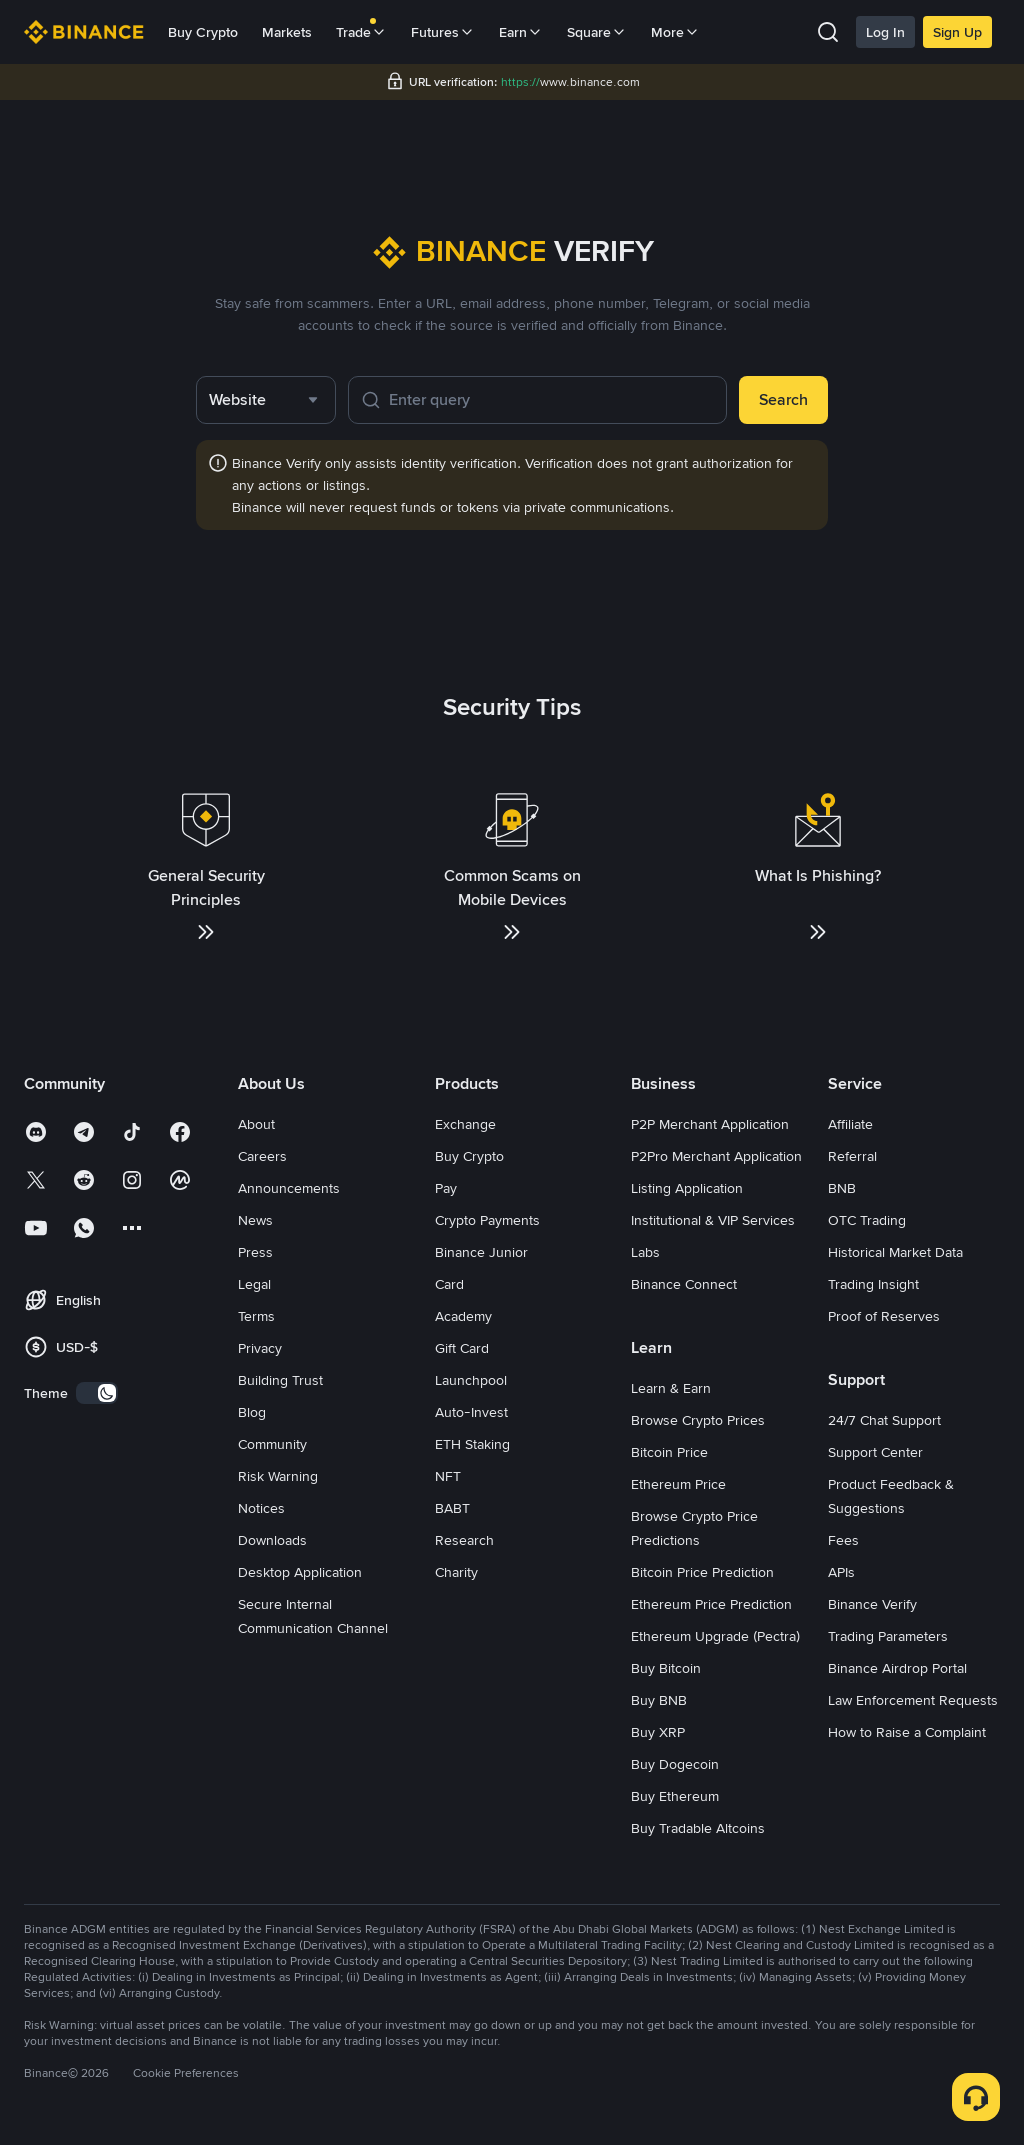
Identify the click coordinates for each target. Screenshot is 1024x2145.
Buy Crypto (203, 32)
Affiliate (850, 1124)
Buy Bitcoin (666, 1668)
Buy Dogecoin (675, 1764)
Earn (521, 32)
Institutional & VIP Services (713, 1220)
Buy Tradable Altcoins (698, 1828)
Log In (885, 32)
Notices (261, 1508)
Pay (446, 1188)
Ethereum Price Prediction (711, 1604)
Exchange (465, 1124)
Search (783, 399)
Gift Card (462, 1348)
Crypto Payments (487, 1220)
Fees (843, 1540)
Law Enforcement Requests (913, 1700)
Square (597, 32)
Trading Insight (873, 1284)
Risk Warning (278, 1476)
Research (464, 1540)
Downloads (272, 1540)
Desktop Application (300, 1572)
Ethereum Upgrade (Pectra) (715, 1636)
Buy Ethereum (675, 1796)
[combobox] (266, 400)
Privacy (260, 1348)
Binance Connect (684, 1284)
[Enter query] (551, 400)
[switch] (97, 1393)
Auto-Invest (471, 1412)
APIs (841, 1572)
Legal (254, 1284)
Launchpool (471, 1380)
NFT (448, 1476)
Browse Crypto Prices (698, 1420)
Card (449, 1284)
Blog (252, 1412)
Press (255, 1252)
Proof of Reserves (884, 1316)
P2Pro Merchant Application (716, 1156)
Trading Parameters (888, 1636)
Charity (456, 1572)
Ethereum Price (678, 1484)
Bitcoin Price (669, 1452)
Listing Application (687, 1188)
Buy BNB (659, 1700)
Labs (645, 1252)
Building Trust (280, 1380)
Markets (287, 32)
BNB (842, 1188)
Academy (463, 1316)
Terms (256, 1316)
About (256, 1124)
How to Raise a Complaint (907, 1732)
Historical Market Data (895, 1252)
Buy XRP (658, 1732)
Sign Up (957, 32)
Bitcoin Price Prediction (702, 1572)
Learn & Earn (671, 1388)
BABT (452, 1508)
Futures (443, 32)
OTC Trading (867, 1220)
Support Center (875, 1452)
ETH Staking (472, 1444)
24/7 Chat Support (884, 1420)
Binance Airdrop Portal (897, 1668)
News (255, 1220)
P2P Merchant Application (710, 1124)
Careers (262, 1156)
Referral (852, 1156)
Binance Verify (872, 1604)
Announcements (289, 1188)
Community (272, 1444)
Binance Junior (481, 1252)
